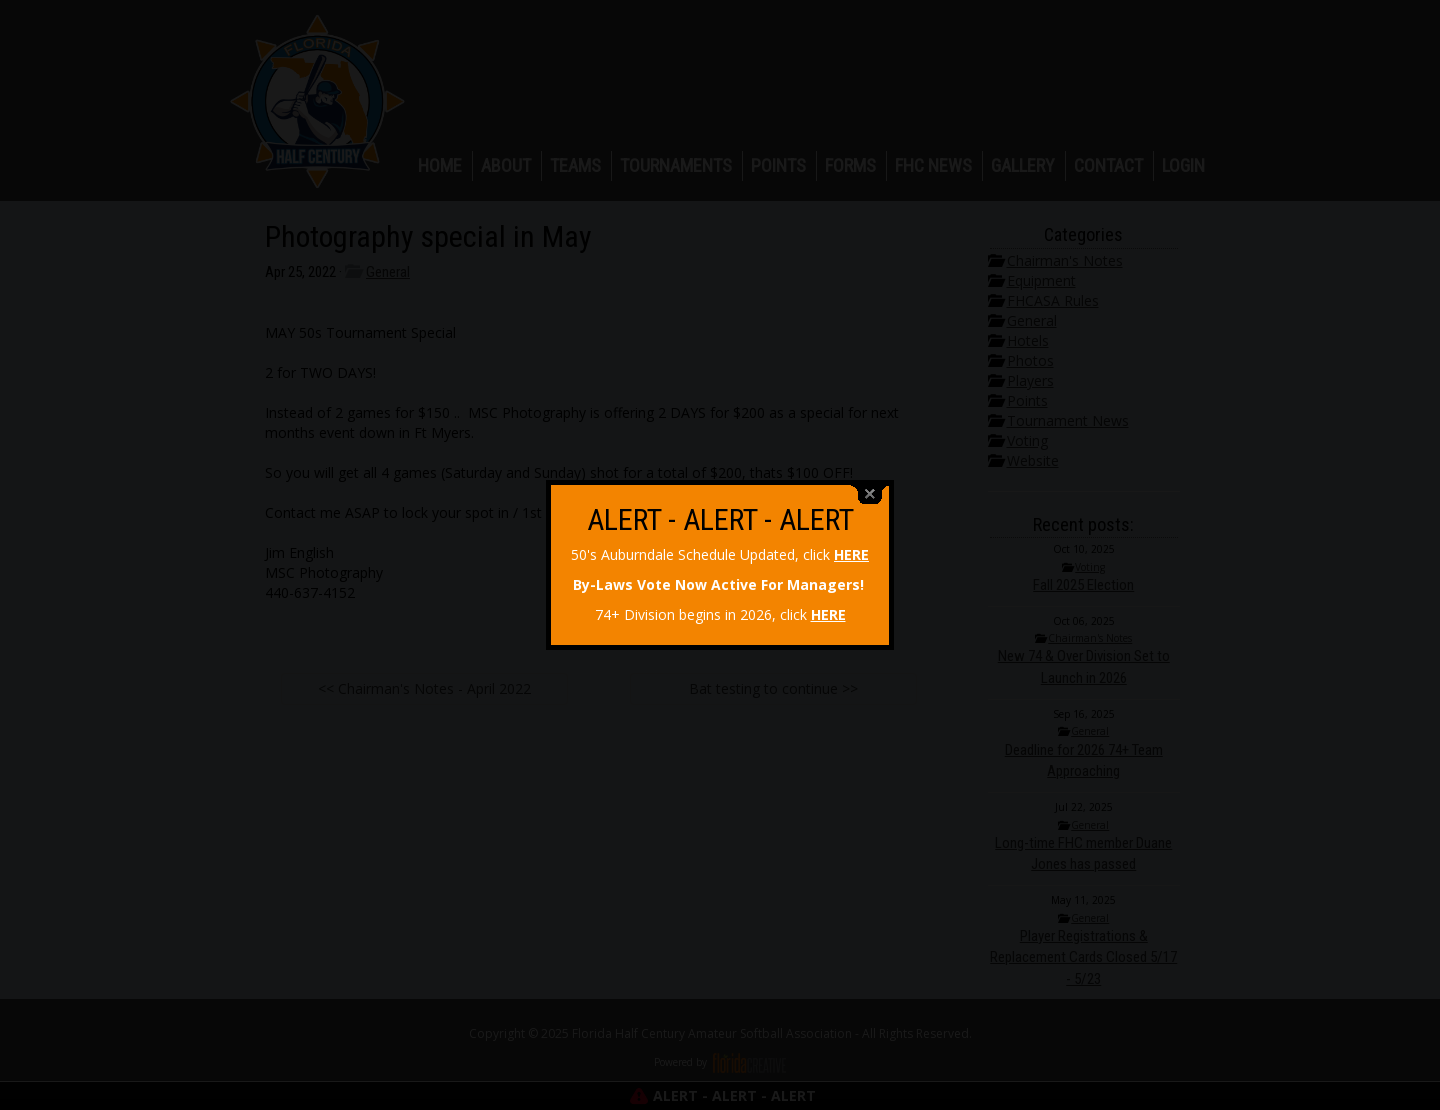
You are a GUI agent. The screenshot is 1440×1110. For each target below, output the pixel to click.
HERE (851, 546)
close (870, 486)
